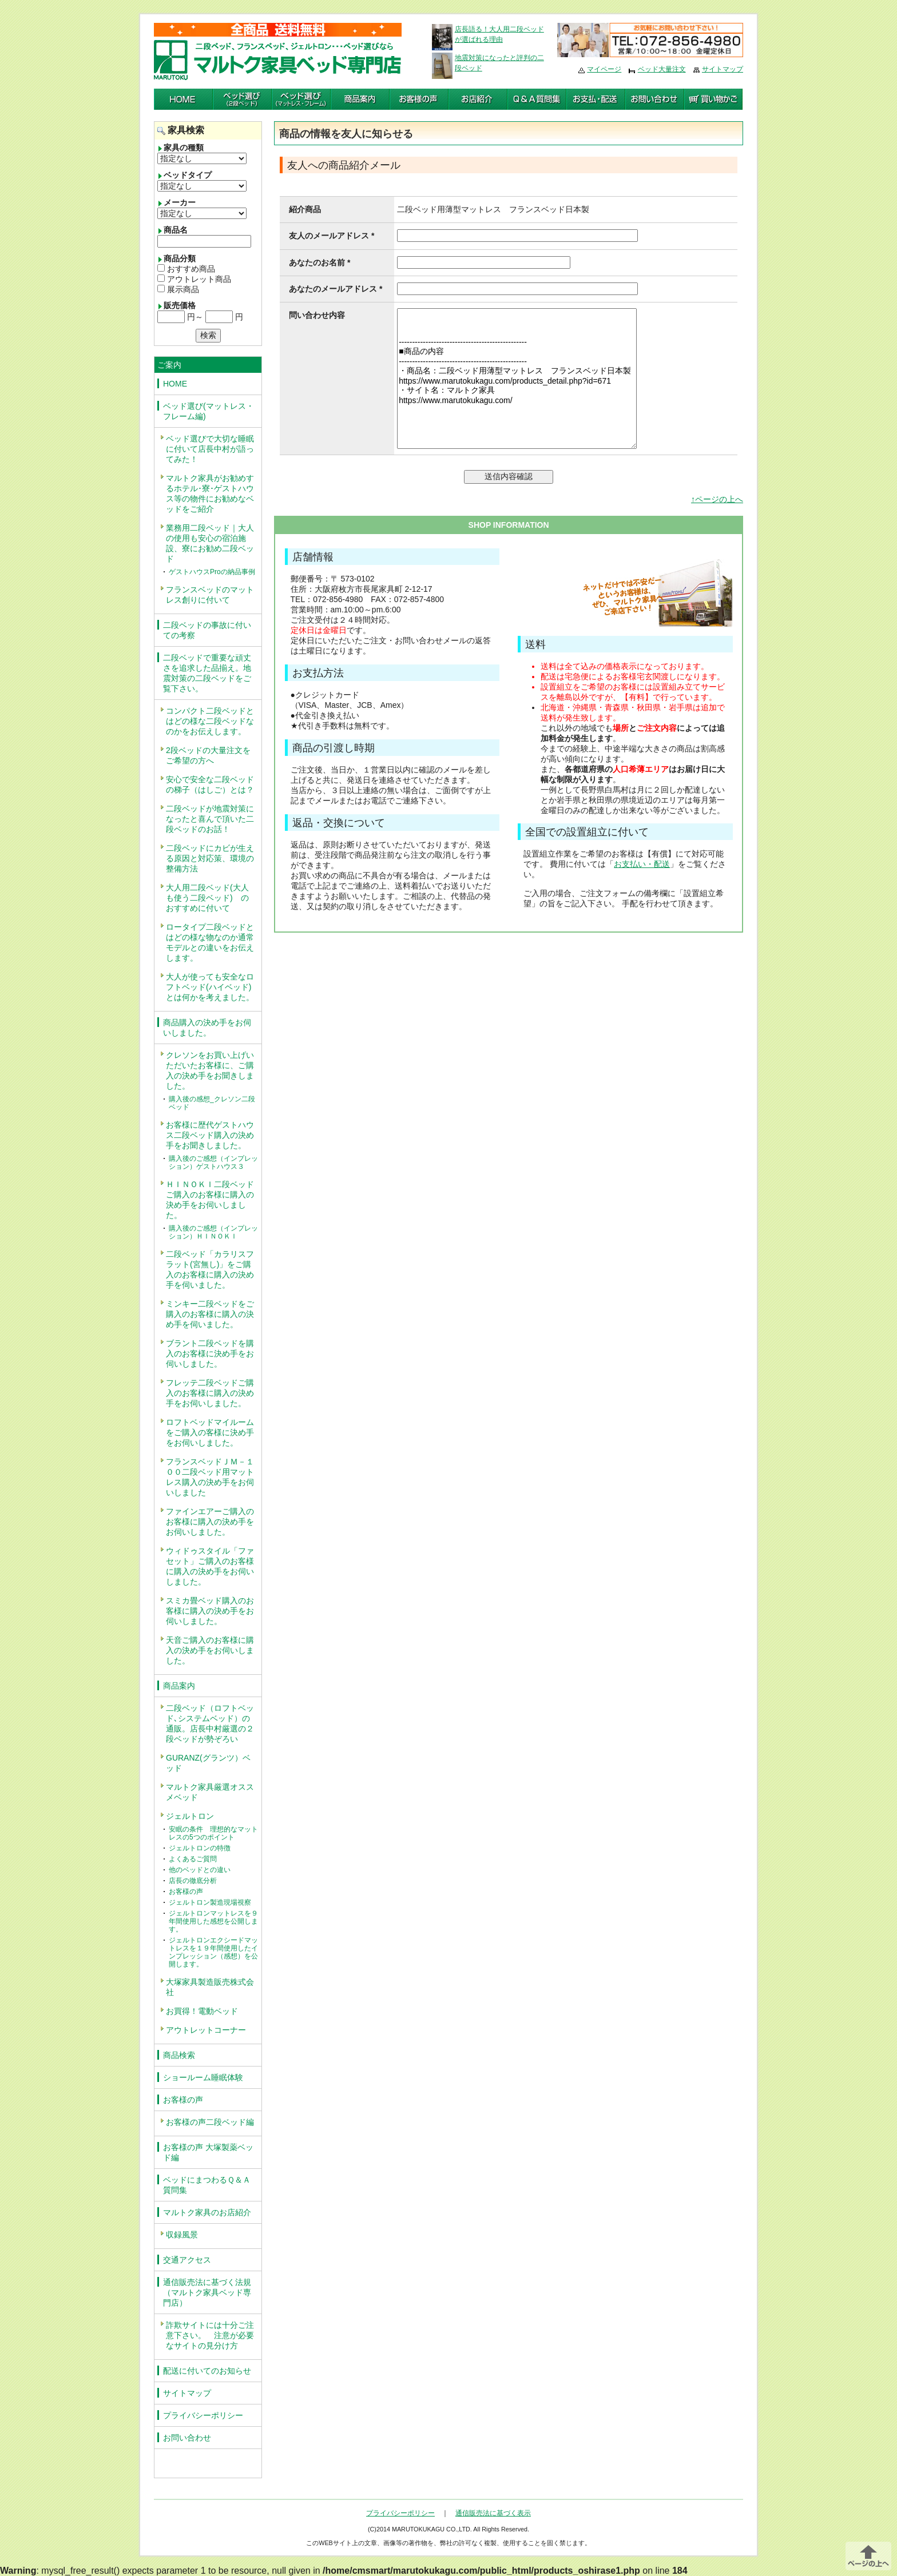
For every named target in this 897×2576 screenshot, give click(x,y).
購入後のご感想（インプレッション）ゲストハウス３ (213, 1162)
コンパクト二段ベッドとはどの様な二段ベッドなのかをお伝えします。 (210, 721)
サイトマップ (722, 69)
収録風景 (182, 2234)
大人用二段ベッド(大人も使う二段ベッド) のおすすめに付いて (207, 898)
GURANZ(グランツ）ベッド (208, 1763)
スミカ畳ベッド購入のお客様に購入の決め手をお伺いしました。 (210, 1611)
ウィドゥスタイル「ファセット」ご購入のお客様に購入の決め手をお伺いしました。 (210, 1566)
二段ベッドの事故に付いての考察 (207, 630)
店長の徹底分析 (193, 1881)
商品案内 (179, 1685)
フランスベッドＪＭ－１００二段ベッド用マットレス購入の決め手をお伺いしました (210, 1477)
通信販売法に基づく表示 (493, 2513)
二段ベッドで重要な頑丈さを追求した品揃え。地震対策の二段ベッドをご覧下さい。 (207, 673)
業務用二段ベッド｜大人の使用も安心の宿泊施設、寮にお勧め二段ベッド (210, 543)
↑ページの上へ (717, 499)
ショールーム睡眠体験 (203, 2077)
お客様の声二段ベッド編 (210, 2122)
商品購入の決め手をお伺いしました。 (207, 1027)
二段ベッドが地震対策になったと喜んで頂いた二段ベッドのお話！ (210, 819)
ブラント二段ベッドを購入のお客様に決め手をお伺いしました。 (210, 1353)
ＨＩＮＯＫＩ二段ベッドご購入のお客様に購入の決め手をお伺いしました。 (210, 1200)
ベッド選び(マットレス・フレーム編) (208, 411)
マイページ (604, 69)
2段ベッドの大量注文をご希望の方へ (208, 755)
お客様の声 (186, 1892)
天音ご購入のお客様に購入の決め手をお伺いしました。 (210, 1650)
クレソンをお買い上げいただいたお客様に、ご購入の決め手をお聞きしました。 (210, 1070)
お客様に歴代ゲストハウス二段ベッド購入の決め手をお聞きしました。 (210, 1135)
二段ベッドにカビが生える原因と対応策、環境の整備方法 (210, 858)
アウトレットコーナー (206, 2029)
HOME (175, 383)
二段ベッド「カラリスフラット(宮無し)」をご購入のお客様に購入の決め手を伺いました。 (210, 1269)
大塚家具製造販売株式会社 (210, 1987)
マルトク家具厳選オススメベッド (210, 1792)
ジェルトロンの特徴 (200, 1848)
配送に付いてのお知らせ (207, 2370)
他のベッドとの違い (200, 1870)
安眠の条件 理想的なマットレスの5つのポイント (213, 1833)
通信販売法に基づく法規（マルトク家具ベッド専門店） (207, 2292)
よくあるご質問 (193, 1859)
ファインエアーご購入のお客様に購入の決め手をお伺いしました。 (210, 1521)
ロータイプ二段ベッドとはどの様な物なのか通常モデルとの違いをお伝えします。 (210, 942)
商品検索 (179, 2055)
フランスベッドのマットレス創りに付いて (210, 594)
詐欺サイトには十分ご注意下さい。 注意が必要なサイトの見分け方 (210, 2335)
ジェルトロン (190, 1816)
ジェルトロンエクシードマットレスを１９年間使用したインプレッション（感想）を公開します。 (213, 1952)
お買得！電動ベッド (202, 2011)
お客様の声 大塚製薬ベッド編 (208, 2152)
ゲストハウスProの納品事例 (212, 572)
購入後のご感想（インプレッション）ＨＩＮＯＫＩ (213, 1232)
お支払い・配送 (642, 864)
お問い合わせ (187, 2437)
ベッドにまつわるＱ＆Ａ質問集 (207, 2185)
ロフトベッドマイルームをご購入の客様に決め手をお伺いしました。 (210, 1432)
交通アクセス (187, 2259)
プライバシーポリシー (203, 2415)
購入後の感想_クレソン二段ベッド (212, 1103)
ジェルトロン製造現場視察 (210, 1902)
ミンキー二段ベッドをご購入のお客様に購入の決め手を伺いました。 (210, 1314)
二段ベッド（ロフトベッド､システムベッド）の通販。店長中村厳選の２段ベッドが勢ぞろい (210, 1723)
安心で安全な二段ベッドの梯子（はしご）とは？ (210, 784)
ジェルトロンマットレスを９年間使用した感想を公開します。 (213, 1921)
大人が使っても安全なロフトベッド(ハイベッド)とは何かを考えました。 (210, 987)
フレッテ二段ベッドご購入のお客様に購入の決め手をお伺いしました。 (210, 1393)
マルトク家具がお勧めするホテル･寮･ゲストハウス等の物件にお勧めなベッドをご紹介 (210, 493)
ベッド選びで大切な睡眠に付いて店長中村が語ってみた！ (210, 449)
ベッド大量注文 (662, 69)
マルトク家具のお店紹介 (207, 2212)
